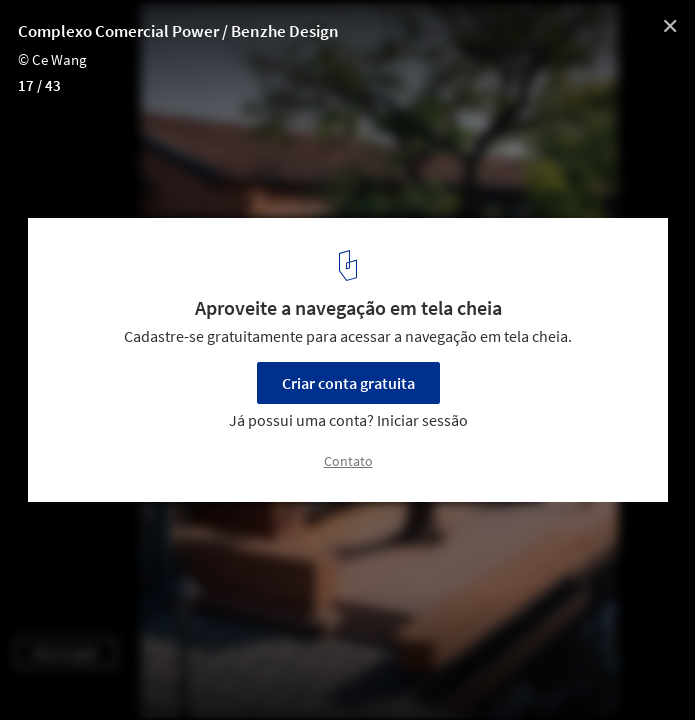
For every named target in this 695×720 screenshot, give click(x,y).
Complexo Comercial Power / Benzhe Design (178, 31)
